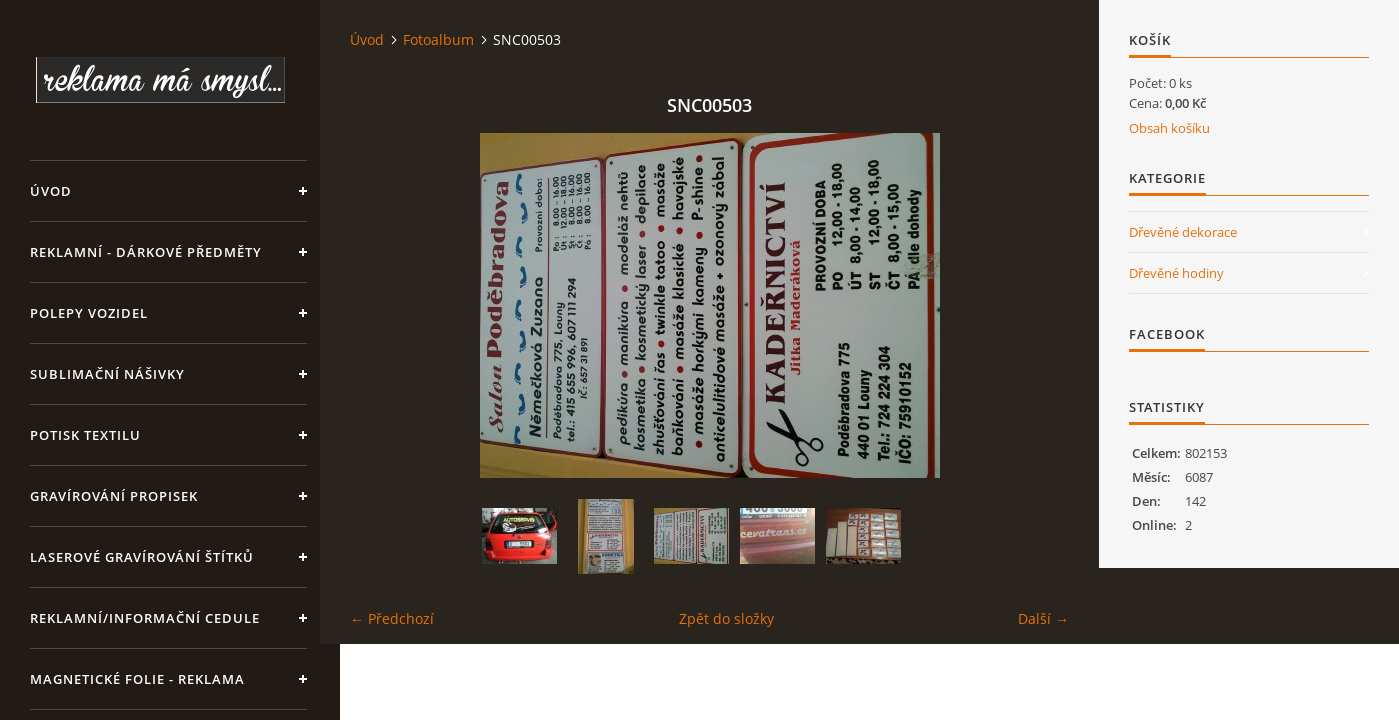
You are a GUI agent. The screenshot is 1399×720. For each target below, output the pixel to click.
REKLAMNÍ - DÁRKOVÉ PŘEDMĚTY (146, 252)
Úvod (51, 191)
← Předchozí (392, 618)
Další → (1043, 618)
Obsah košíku (1169, 128)
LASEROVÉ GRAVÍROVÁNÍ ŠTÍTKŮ (142, 557)
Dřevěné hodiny (1176, 273)
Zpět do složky (726, 618)
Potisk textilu (85, 435)
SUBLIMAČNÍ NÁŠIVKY (107, 374)
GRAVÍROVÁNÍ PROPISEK (114, 496)
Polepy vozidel (89, 313)
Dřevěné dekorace (1183, 232)
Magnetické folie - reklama (137, 679)
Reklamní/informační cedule (145, 618)
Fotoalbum (438, 39)
